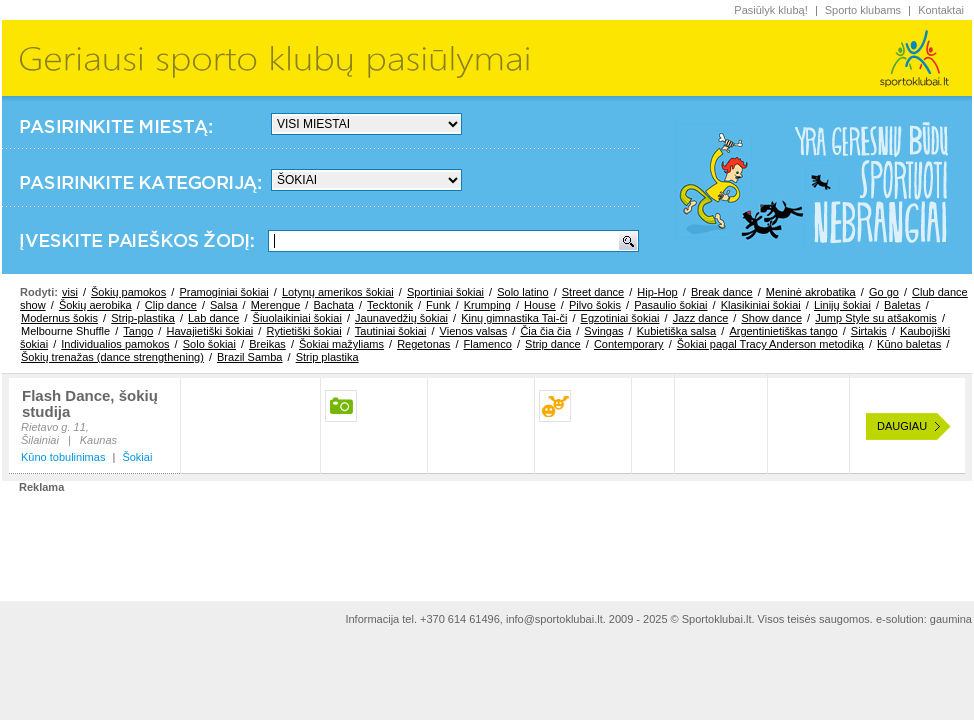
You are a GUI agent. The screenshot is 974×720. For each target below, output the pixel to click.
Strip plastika (327, 357)
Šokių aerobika (95, 305)
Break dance (722, 292)
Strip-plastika (143, 318)
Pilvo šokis (595, 305)
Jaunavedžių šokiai (401, 318)
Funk (438, 305)
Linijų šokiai (842, 305)
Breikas (267, 344)
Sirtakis (869, 331)
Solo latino (522, 292)
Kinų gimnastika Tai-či (514, 318)
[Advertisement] (487, 539)
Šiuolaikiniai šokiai (297, 318)
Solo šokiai (209, 344)
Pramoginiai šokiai (223, 292)
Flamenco (488, 344)
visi (70, 292)
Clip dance (171, 305)
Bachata (333, 305)
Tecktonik (390, 305)
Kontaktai (941, 10)
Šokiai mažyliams (341, 344)
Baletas (902, 305)
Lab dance (213, 318)
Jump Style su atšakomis (876, 318)
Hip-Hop (657, 292)
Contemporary (629, 344)
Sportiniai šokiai (445, 292)
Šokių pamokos (128, 292)
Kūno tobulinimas (63, 457)
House (540, 305)
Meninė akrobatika (811, 292)
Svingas (603, 331)
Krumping (487, 305)
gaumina (951, 619)
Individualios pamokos (115, 344)
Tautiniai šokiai (391, 331)
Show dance (771, 318)
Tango (138, 331)
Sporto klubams (863, 10)
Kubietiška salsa (677, 331)
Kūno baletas (909, 344)
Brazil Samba (249, 357)
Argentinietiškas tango (783, 331)
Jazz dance (701, 318)
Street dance (593, 292)
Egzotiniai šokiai (620, 318)
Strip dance (553, 344)
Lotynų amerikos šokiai (338, 292)
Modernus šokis (59, 318)
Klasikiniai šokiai (761, 305)
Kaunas (98, 440)
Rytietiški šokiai (303, 331)
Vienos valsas (474, 331)
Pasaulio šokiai (670, 305)
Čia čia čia (545, 331)
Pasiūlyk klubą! (770, 10)
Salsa (224, 305)
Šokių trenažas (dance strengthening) (112, 357)
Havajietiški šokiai (209, 331)
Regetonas (423, 344)
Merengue (276, 305)
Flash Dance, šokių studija (90, 403)
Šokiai (137, 457)
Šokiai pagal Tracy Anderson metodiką (770, 344)
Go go (884, 292)
